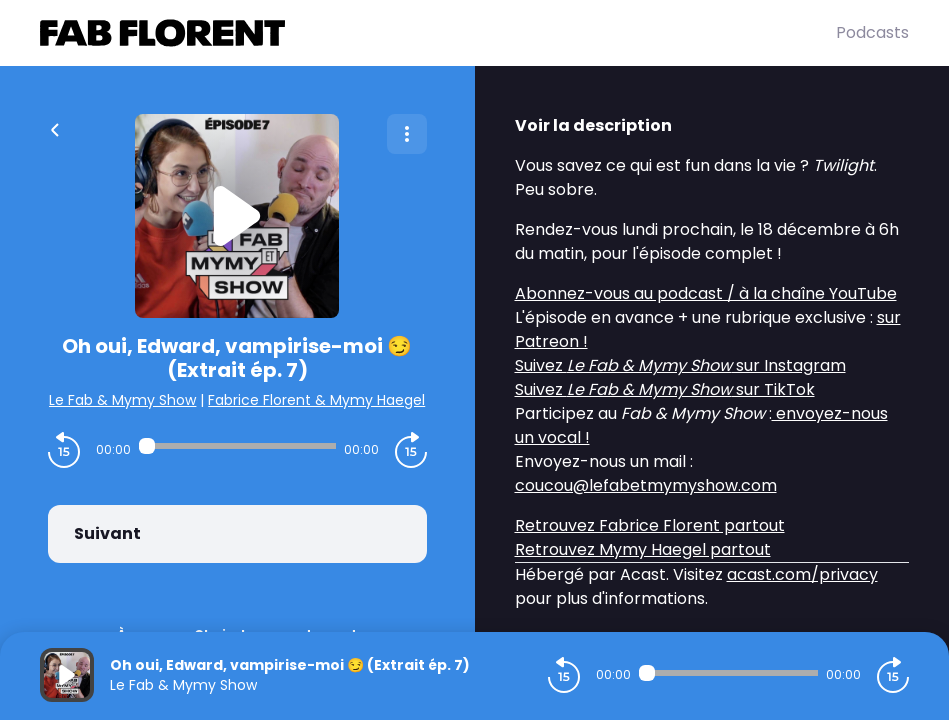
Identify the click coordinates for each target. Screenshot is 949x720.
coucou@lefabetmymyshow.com (646, 485)
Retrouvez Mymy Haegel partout (643, 549)
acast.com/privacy (802, 574)
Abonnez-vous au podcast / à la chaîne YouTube (706, 293)
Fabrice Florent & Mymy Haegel (316, 400)
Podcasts (872, 32)
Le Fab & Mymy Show (122, 400)
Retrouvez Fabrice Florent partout (650, 525)
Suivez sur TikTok (665, 389)
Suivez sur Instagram (680, 365)
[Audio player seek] (237, 446)
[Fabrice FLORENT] (438, 33)
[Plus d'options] (407, 134)
